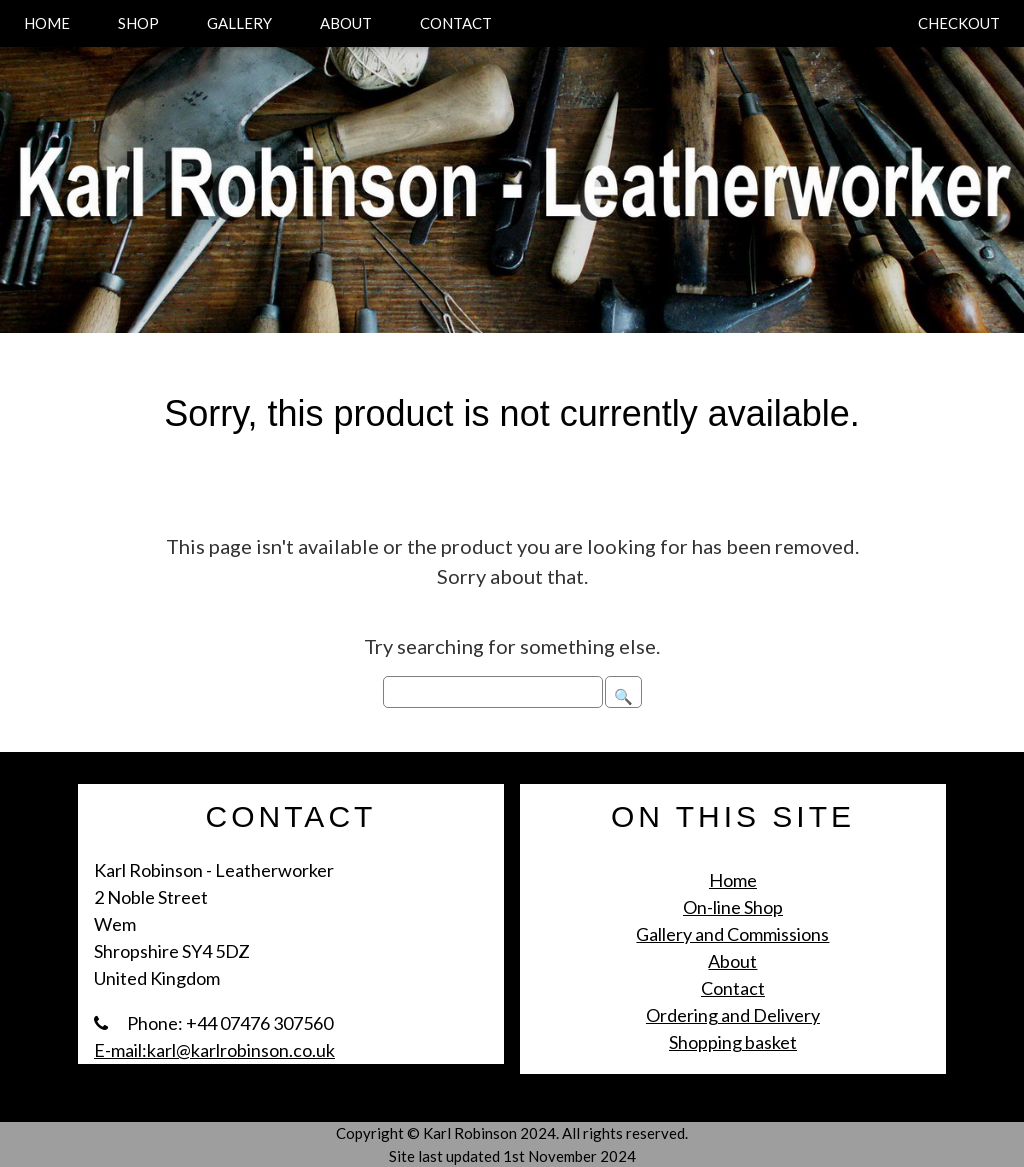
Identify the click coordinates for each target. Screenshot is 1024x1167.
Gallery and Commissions (732, 934)
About (732, 961)
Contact (733, 988)
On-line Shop (733, 907)
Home (733, 880)
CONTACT (456, 23)
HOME (47, 23)
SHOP (138, 23)
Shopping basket (733, 1042)
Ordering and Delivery (733, 1015)
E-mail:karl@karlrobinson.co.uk (214, 1050)
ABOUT (346, 23)
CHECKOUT (959, 23)
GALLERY (239, 23)
